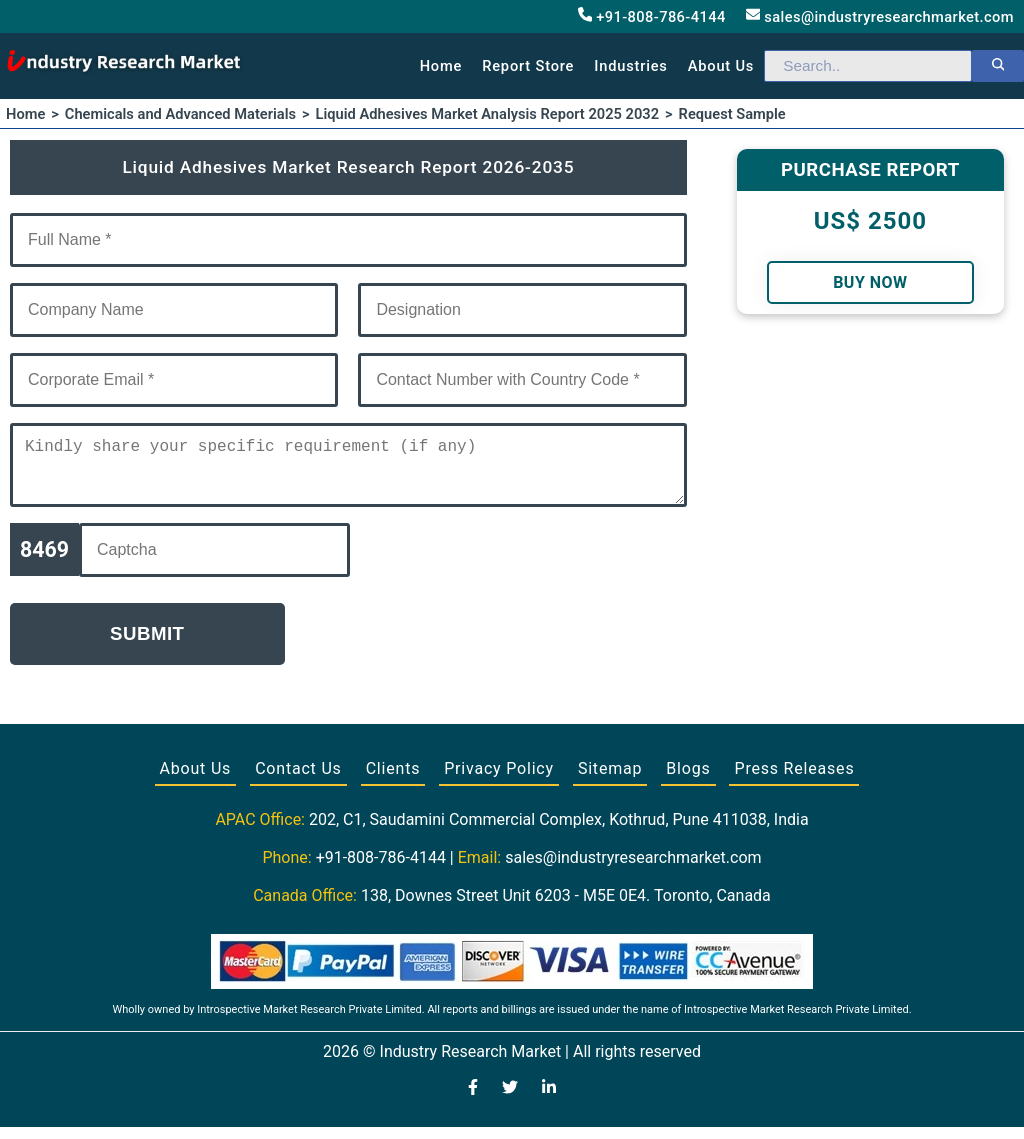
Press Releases (794, 780)
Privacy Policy (499, 780)
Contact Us (298, 780)
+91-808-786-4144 (652, 16)
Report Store (528, 66)
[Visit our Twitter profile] (510, 1101)
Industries (630, 66)
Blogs (688, 780)
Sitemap (610, 780)
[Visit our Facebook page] (473, 1101)
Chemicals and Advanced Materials (180, 114)
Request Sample (732, 114)
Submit (147, 645)
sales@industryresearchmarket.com (880, 16)
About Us (196, 780)
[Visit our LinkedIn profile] (549, 1101)
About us (721, 66)
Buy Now (870, 282)
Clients (393, 780)
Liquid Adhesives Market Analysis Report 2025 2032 (488, 114)
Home (441, 66)
